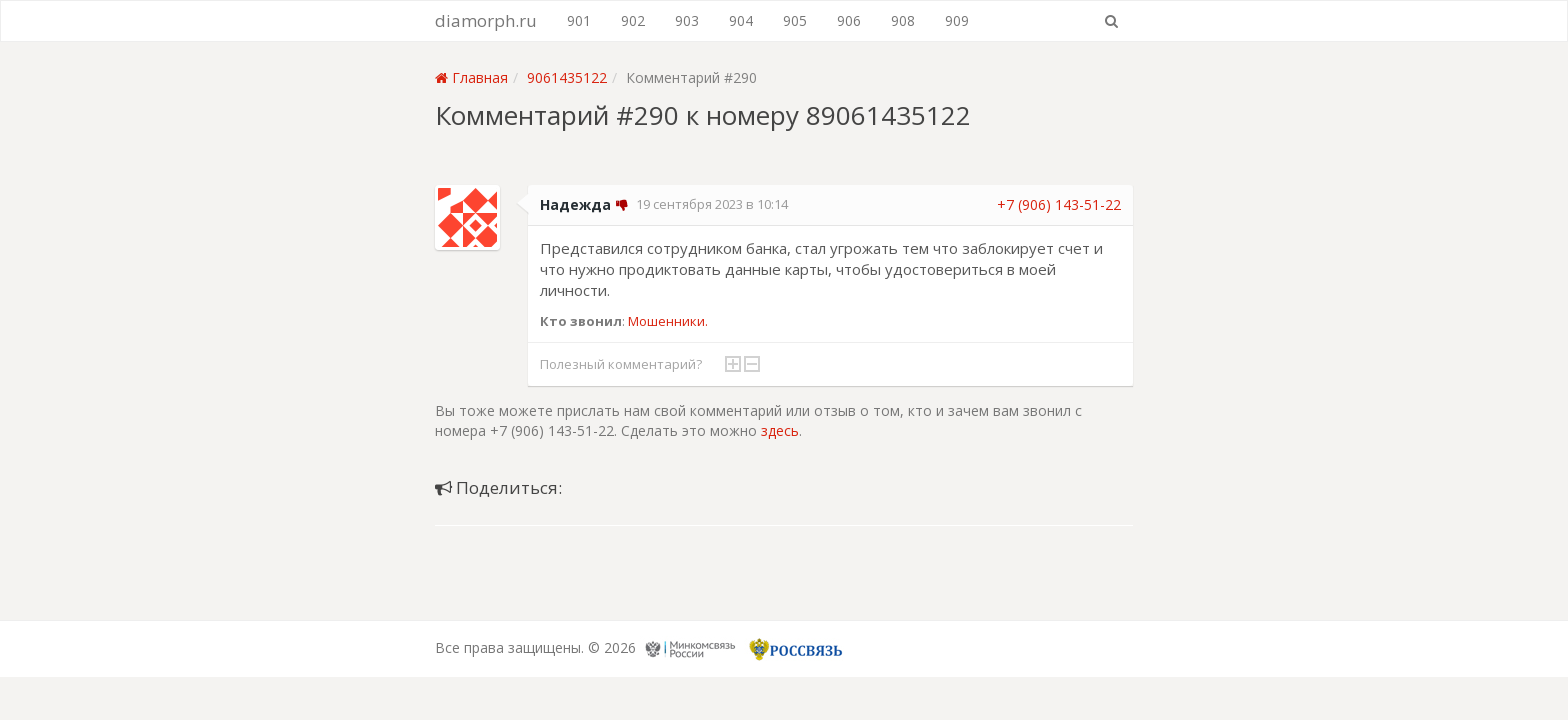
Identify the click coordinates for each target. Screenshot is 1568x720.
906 (849, 20)
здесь (780, 430)
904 (741, 20)
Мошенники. (668, 321)
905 (795, 20)
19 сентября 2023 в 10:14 (712, 204)
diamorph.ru (486, 20)
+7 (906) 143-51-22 (1059, 204)
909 (957, 20)
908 (903, 20)
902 (633, 20)
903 (687, 20)
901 (579, 20)
